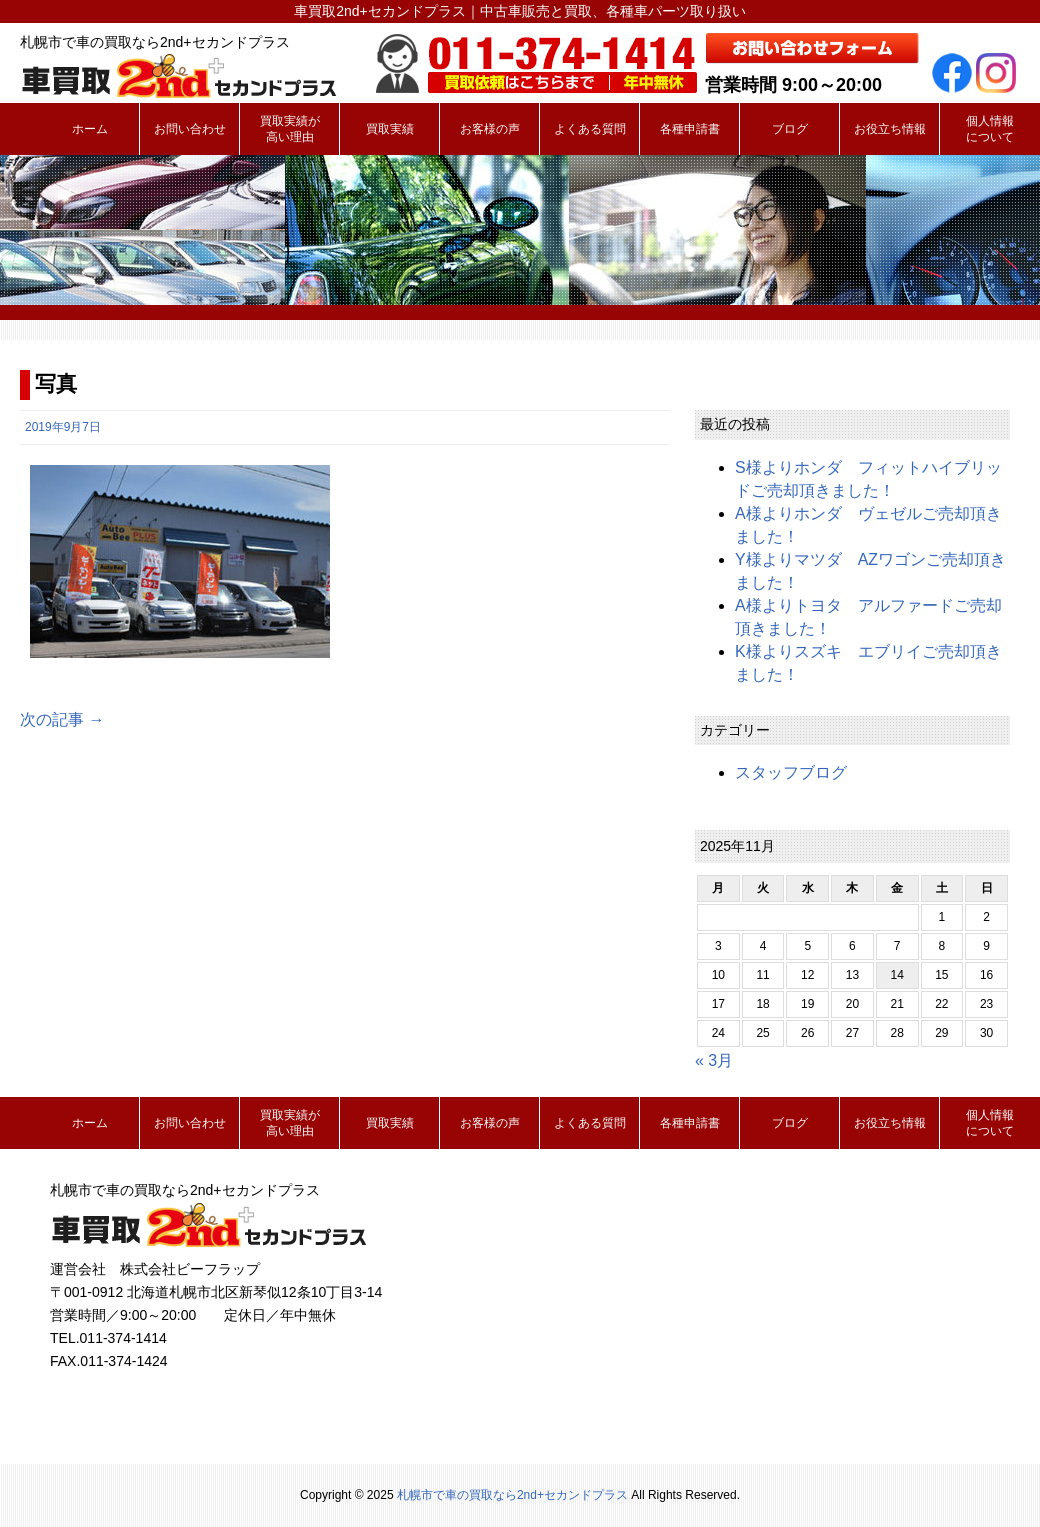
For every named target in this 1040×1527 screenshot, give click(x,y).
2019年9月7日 (63, 427)
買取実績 (390, 129)
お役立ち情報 (890, 129)
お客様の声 (490, 129)
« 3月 (714, 1060)
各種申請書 (690, 129)
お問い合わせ (190, 129)
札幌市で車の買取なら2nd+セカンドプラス (512, 1495)
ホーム (90, 129)
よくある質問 (590, 129)
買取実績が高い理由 (290, 129)
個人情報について (990, 129)
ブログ (790, 129)
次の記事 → (62, 719)
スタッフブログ (791, 772)
